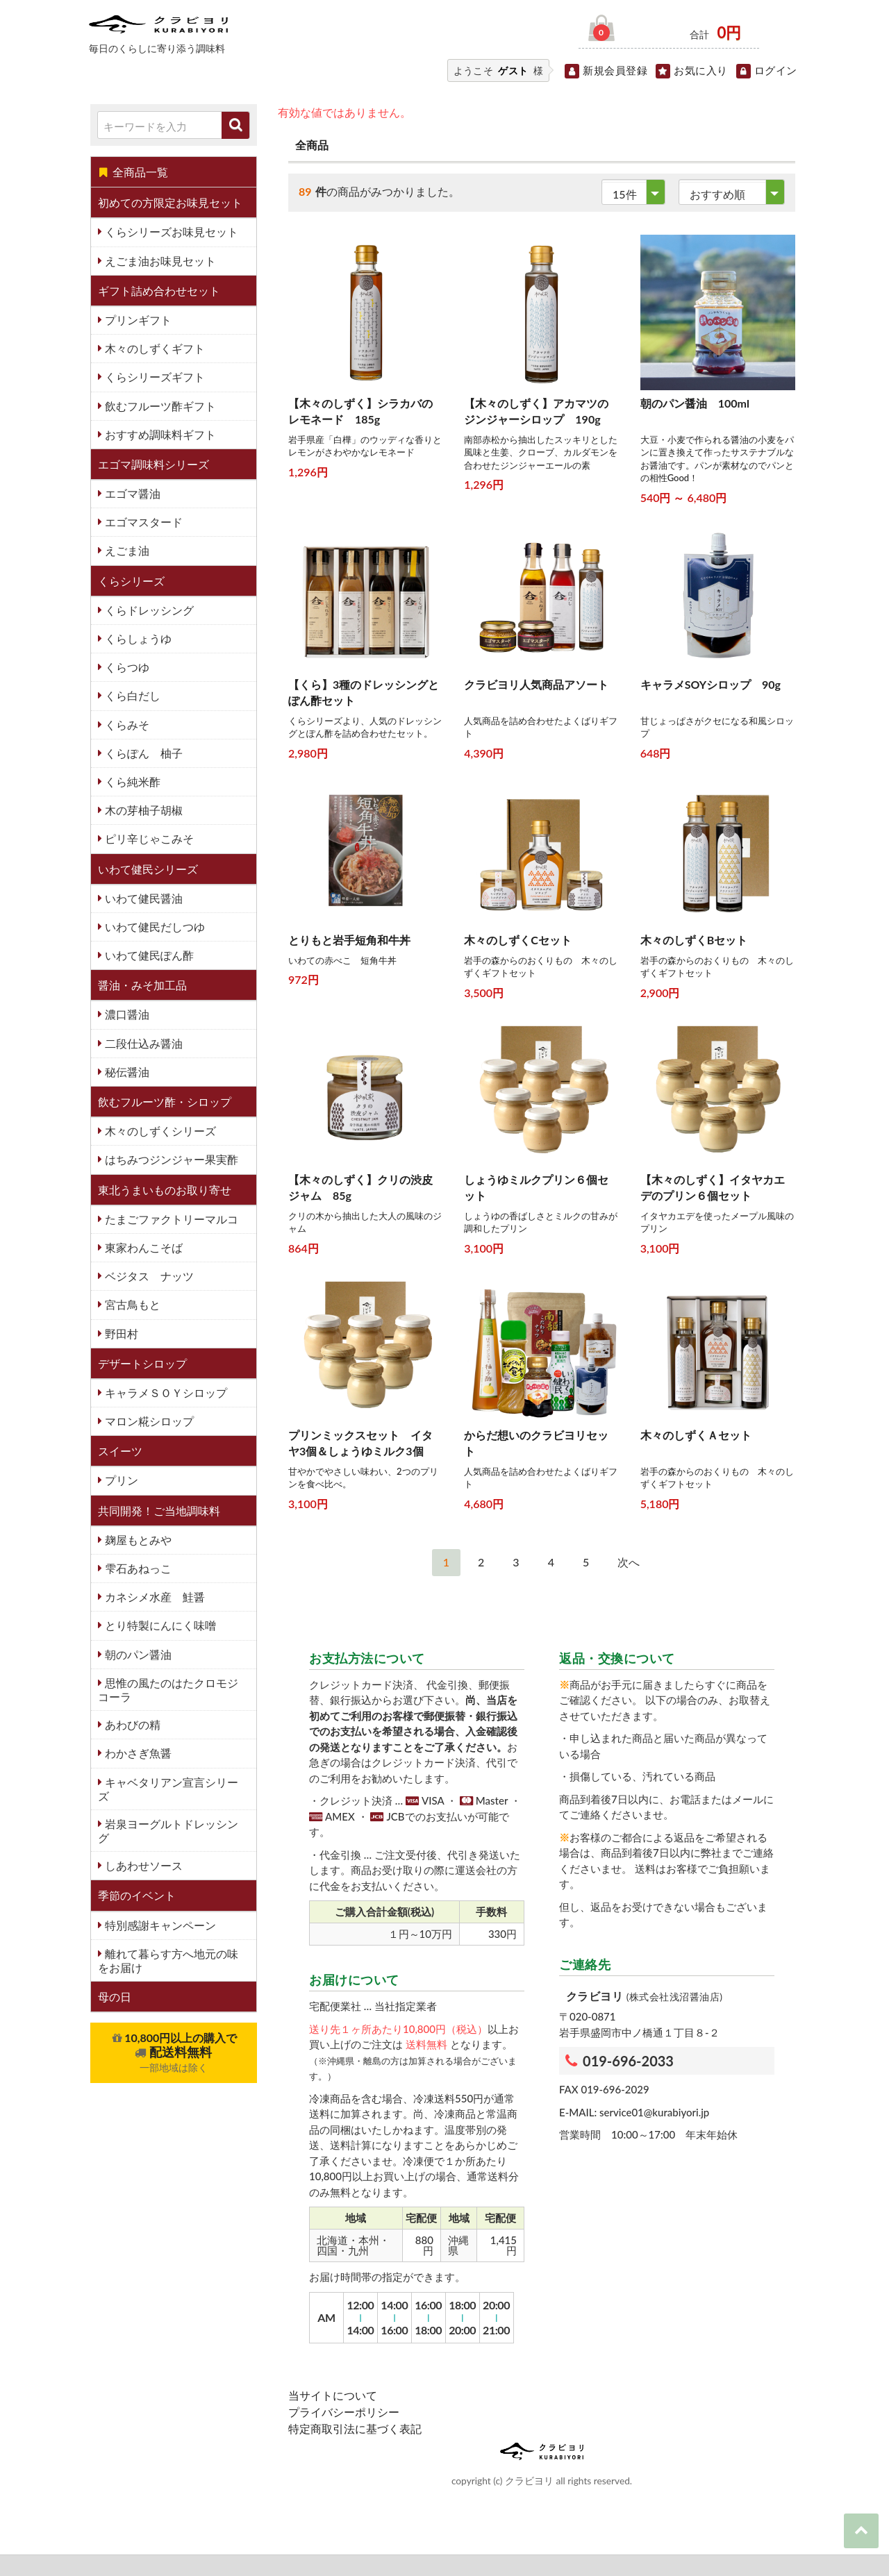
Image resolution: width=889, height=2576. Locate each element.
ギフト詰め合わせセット (159, 290)
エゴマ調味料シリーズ (153, 464)
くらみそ (125, 724)
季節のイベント (137, 1895)
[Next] (628, 1562)
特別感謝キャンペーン (159, 1925)
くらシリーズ (131, 580)
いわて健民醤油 (142, 898)
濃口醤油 (125, 1014)
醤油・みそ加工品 (142, 985)
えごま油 (125, 550)
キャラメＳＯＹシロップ (164, 1392)
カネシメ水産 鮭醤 (153, 1596)
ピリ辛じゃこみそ (148, 838)
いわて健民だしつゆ (153, 926)
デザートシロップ (142, 1363)
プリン (120, 1480)
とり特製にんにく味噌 (159, 1625)
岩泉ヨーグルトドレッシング (168, 1830)
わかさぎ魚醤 (137, 1752)
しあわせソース (142, 1865)
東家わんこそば (142, 1247)
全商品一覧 (133, 171)
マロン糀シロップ (148, 1421)
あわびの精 (131, 1724)
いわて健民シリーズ (148, 869)
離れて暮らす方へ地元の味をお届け (168, 1960)
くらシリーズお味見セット (170, 231)
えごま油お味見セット (159, 260)
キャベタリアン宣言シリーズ (168, 1789)
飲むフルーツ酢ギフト (159, 405)
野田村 (120, 1333)
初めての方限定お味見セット (170, 202)
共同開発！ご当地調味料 (159, 1510)
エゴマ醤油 (131, 493)
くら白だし (131, 695)
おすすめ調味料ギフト (159, 434)
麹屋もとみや (137, 1539)
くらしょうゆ (137, 638)
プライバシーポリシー (343, 2411)
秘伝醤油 (125, 1071)
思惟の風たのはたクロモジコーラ (168, 1689)
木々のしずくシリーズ (159, 1130)
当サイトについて (332, 2395)
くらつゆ (125, 667)
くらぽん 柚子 (142, 753)
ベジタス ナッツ (148, 1275)
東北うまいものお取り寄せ (164, 1189)
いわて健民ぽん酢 (148, 955)
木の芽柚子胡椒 (142, 810)
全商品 (312, 144)
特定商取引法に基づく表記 (355, 2428)
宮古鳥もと (131, 1304)
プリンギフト (137, 319)
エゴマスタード (142, 521)
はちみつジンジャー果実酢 (170, 1159)
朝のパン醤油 (137, 1654)
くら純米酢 (131, 781)
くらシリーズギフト (153, 376)
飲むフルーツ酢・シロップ (164, 1101)
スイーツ (120, 1450)
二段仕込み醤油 (142, 1043)
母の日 (114, 1996)
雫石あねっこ (137, 1568)
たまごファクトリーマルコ (170, 1219)
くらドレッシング (148, 610)
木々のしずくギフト (153, 348)
